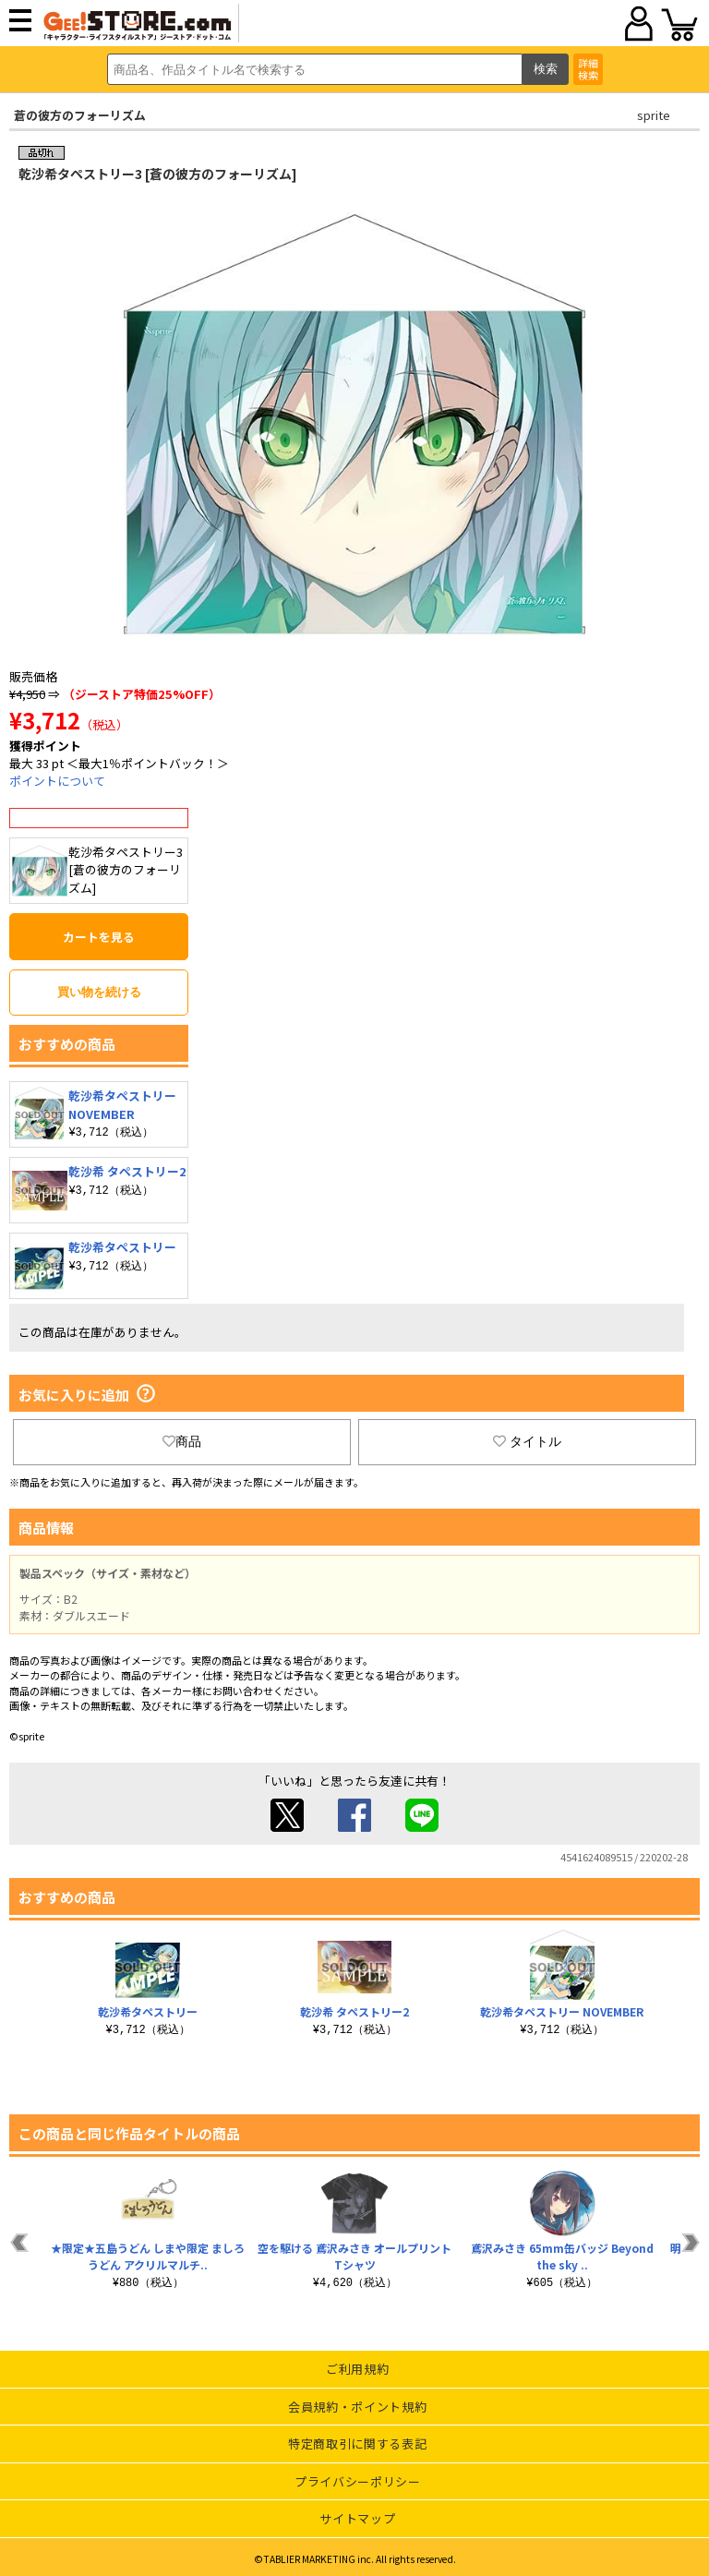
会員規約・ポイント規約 (357, 2406)
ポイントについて (57, 780)
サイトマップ (357, 2518)
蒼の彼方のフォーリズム (80, 115)
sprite (653, 115)
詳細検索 (588, 68)
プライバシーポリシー (357, 2481)
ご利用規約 (357, 2368)
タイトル (527, 1441)
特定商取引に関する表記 (357, 2443)
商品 (181, 1441)
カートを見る (99, 936)
